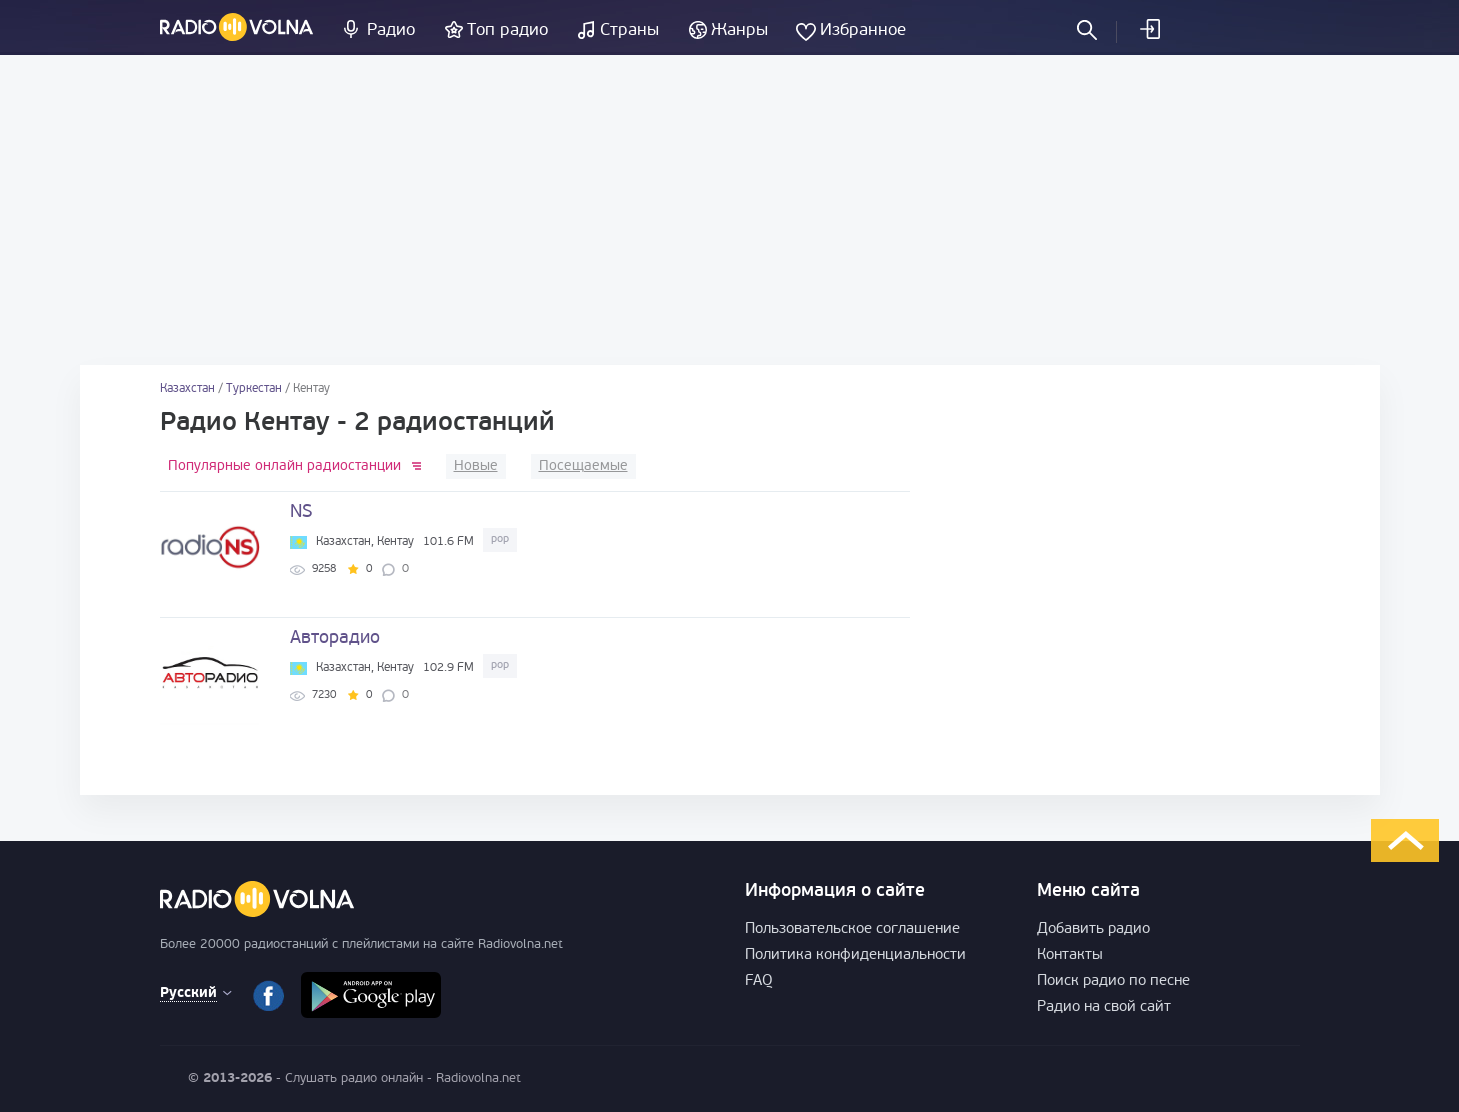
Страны (629, 30)
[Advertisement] (730, 210)
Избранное (863, 30)
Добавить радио (1093, 929)
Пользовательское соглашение (852, 929)
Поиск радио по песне (1113, 981)
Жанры (739, 30)
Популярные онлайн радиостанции (284, 466)
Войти (1149, 29)
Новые (476, 466)
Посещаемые (583, 466)
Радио (391, 30)
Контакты (1070, 955)
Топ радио (507, 30)
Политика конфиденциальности (855, 955)
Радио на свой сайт (1104, 1007)
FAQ (759, 981)
